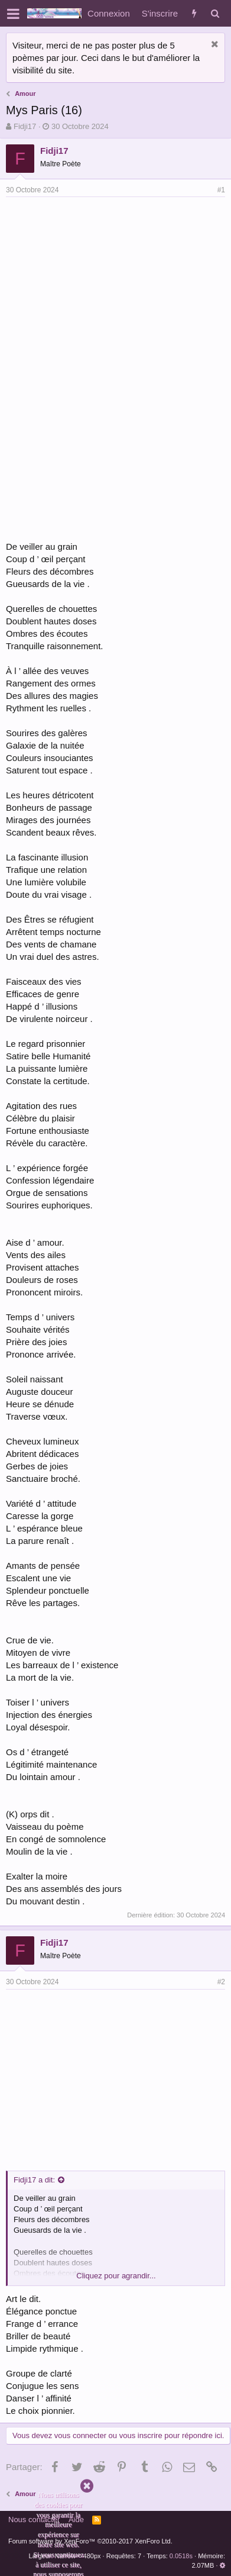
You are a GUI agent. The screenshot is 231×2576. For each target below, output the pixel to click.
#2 (221, 1982)
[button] (13, 13)
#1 (221, 190)
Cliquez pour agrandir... (115, 2275)
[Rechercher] (214, 13)
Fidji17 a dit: (34, 2179)
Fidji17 (25, 126)
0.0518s (181, 2555)
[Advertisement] (105, 286)
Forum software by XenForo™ (90, 2541)
